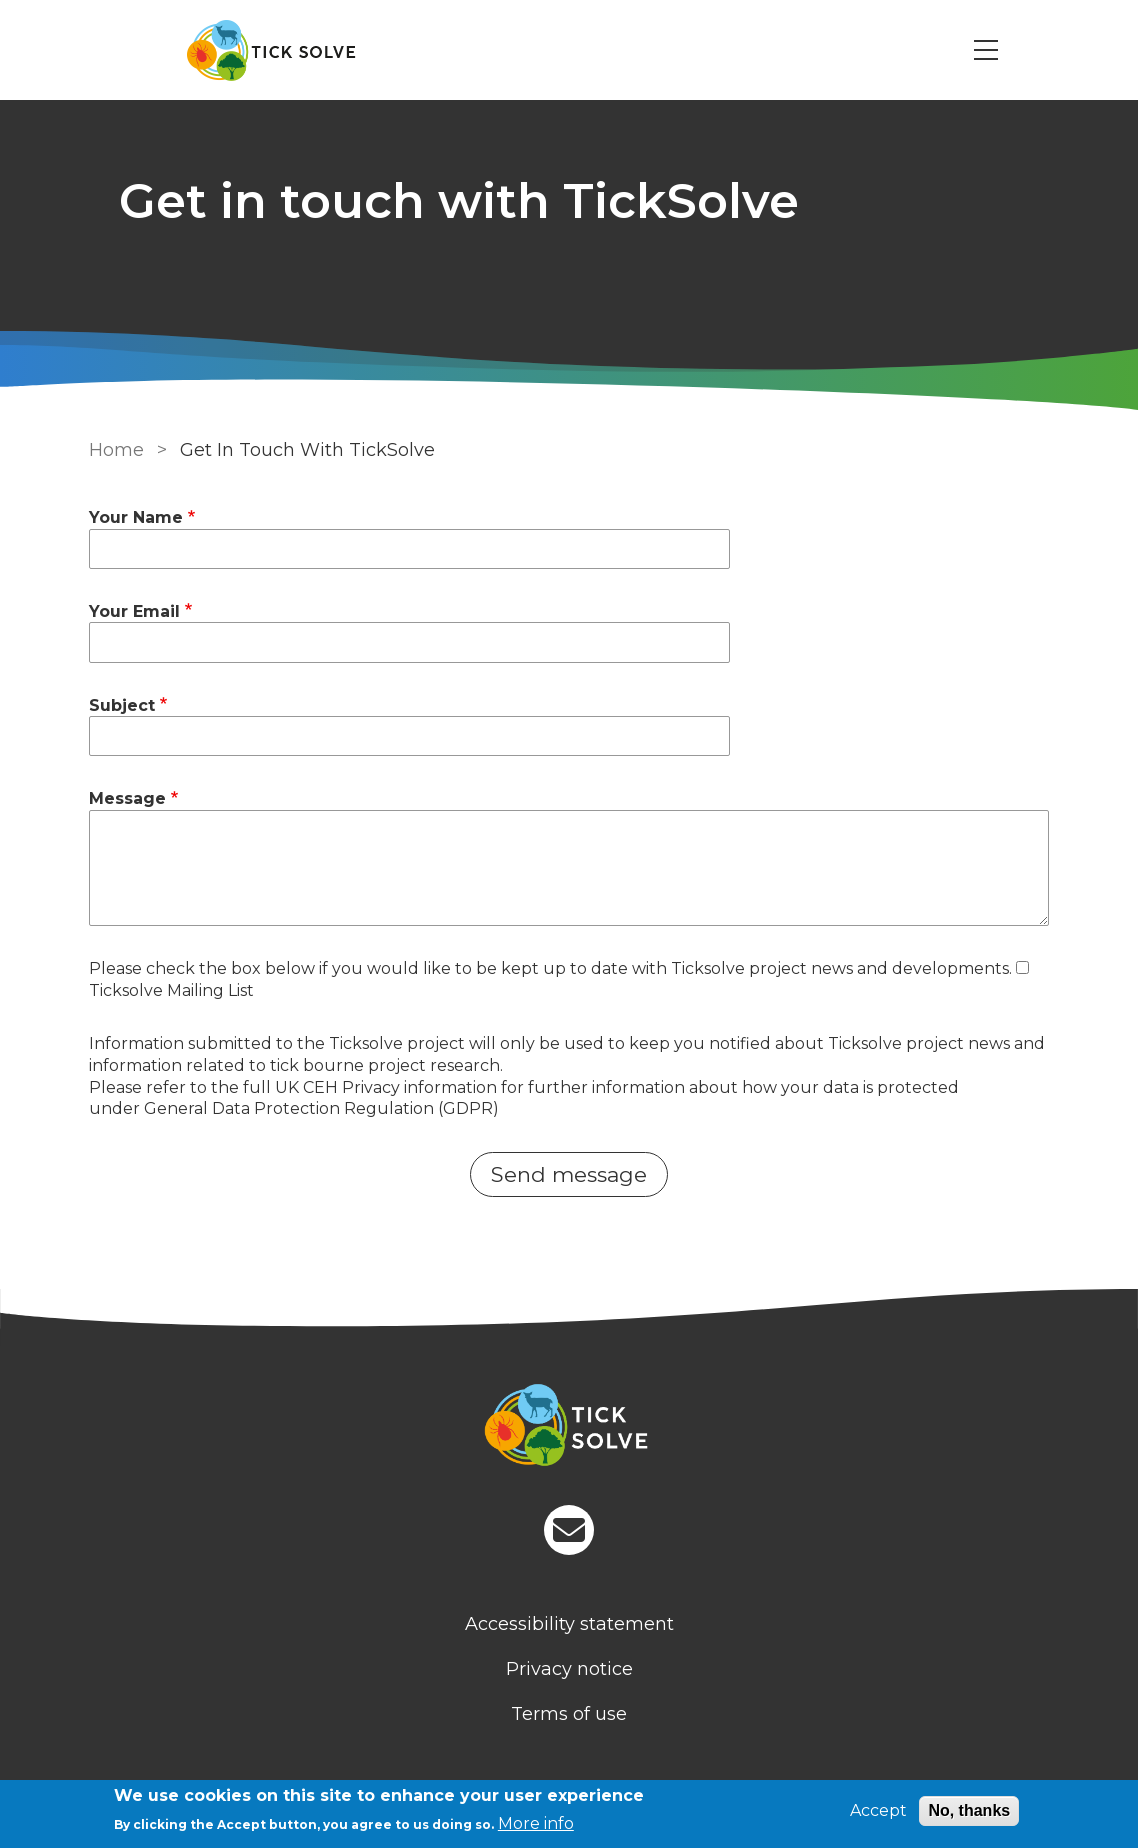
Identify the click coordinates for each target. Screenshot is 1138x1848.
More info (536, 1823)
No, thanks (969, 1810)
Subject (122, 705)
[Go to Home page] (271, 50)
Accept (878, 1810)
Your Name (136, 517)
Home (116, 450)
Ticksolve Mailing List (171, 990)
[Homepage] (569, 1428)
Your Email (134, 611)
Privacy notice (569, 1669)
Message (127, 798)
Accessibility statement (569, 1624)
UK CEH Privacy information (386, 1087)
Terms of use (569, 1714)
